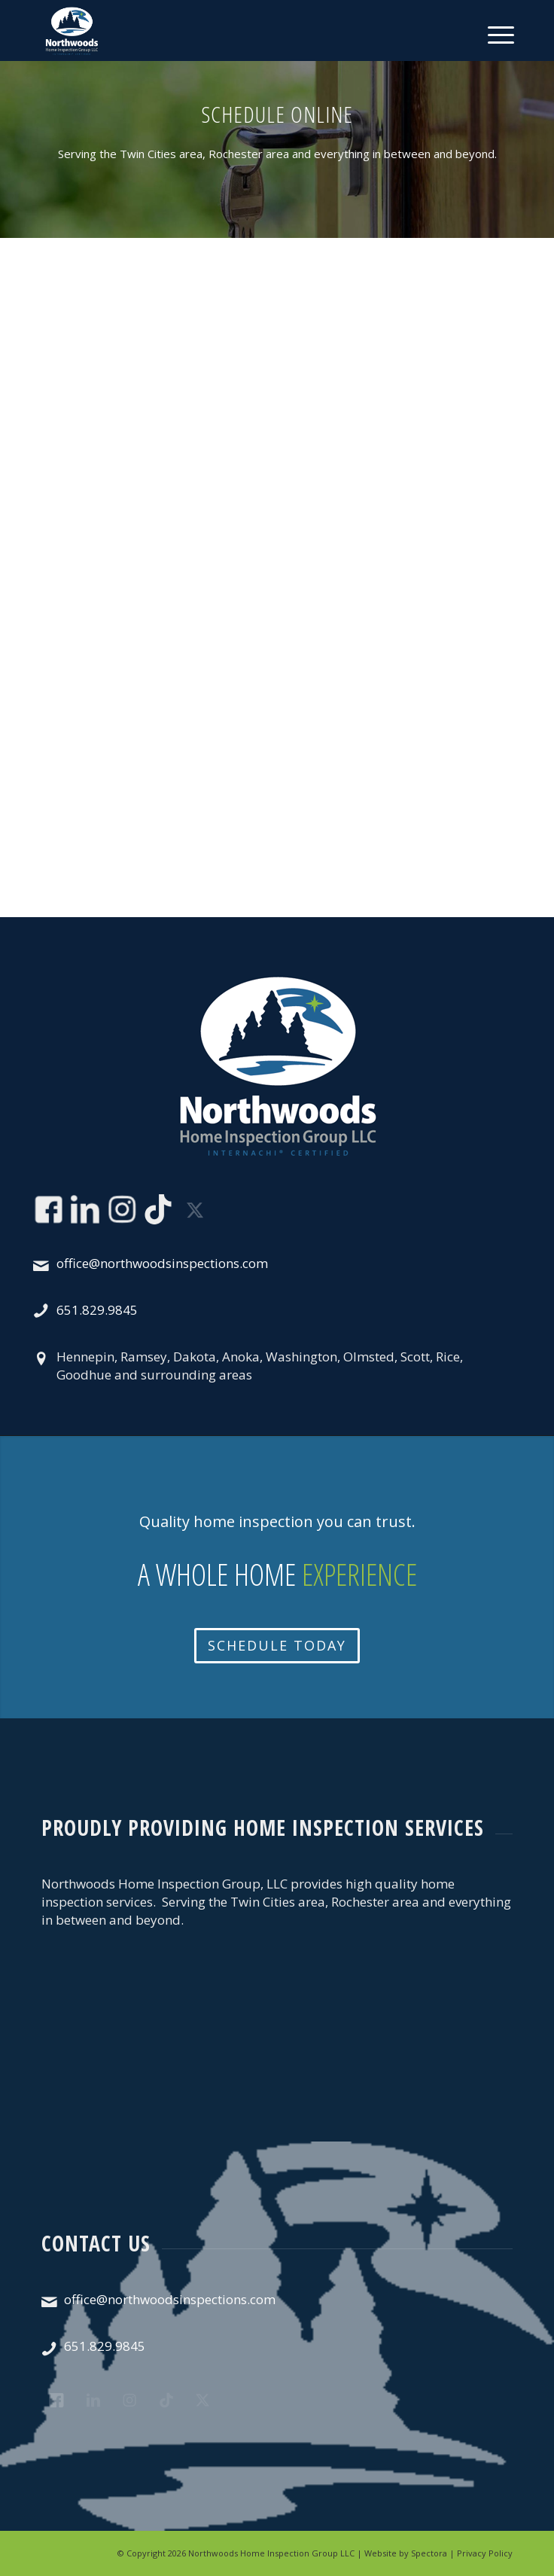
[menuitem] (488, 32)
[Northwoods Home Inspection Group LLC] (229, 30)
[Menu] (499, 32)
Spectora (429, 2553)
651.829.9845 (97, 1309)
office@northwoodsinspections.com (162, 1263)
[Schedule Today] (277, 1646)
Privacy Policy (485, 2553)
